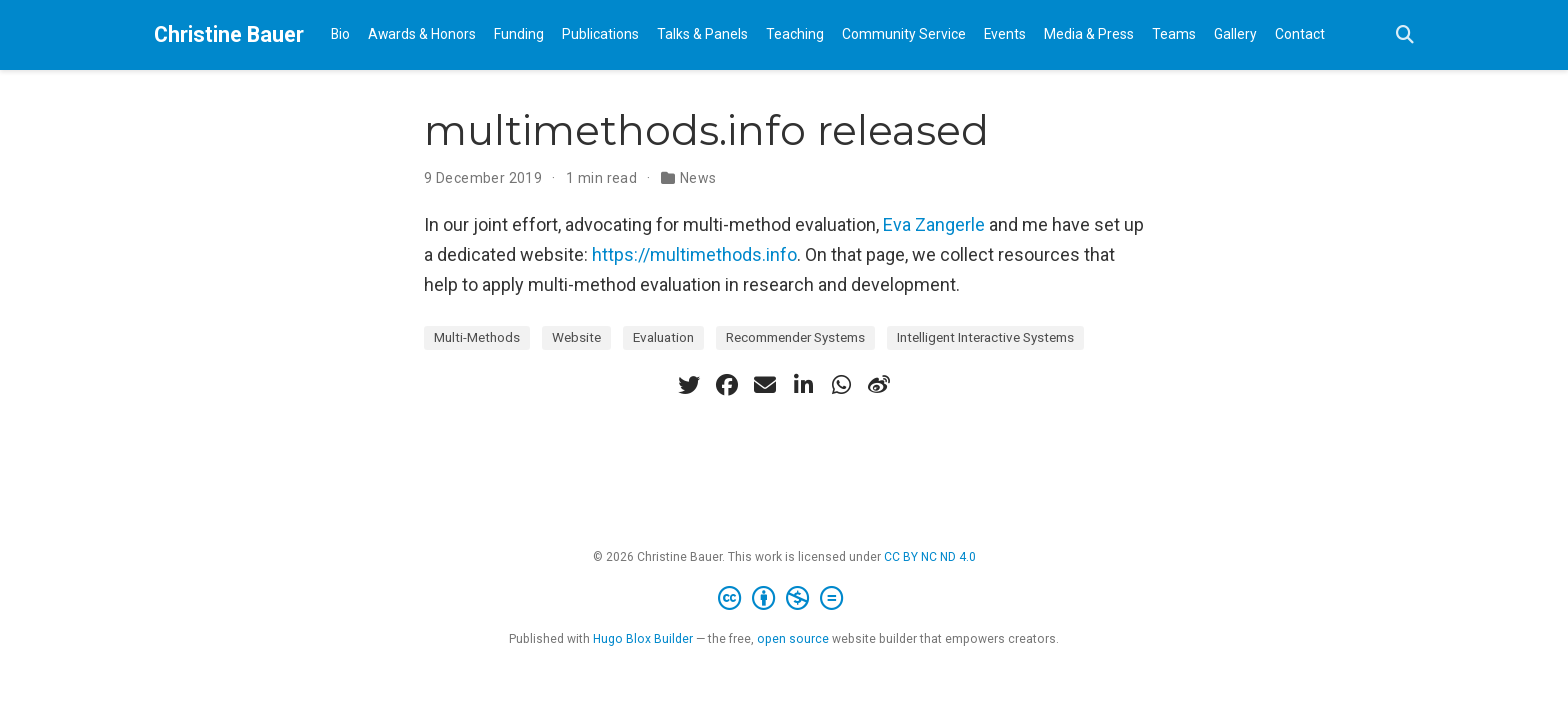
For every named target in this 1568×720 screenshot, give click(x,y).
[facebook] (727, 385)
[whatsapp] (841, 385)
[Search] (1405, 35)
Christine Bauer (229, 34)
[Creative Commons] (784, 599)
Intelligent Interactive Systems (985, 337)
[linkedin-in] (803, 385)
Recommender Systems (795, 337)
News (698, 178)
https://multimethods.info (694, 254)
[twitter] (689, 385)
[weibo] (879, 385)
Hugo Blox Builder (643, 639)
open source (793, 639)
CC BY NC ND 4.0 (930, 557)
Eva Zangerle (934, 224)
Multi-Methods (477, 337)
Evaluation (663, 337)
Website (576, 337)
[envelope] (765, 385)
